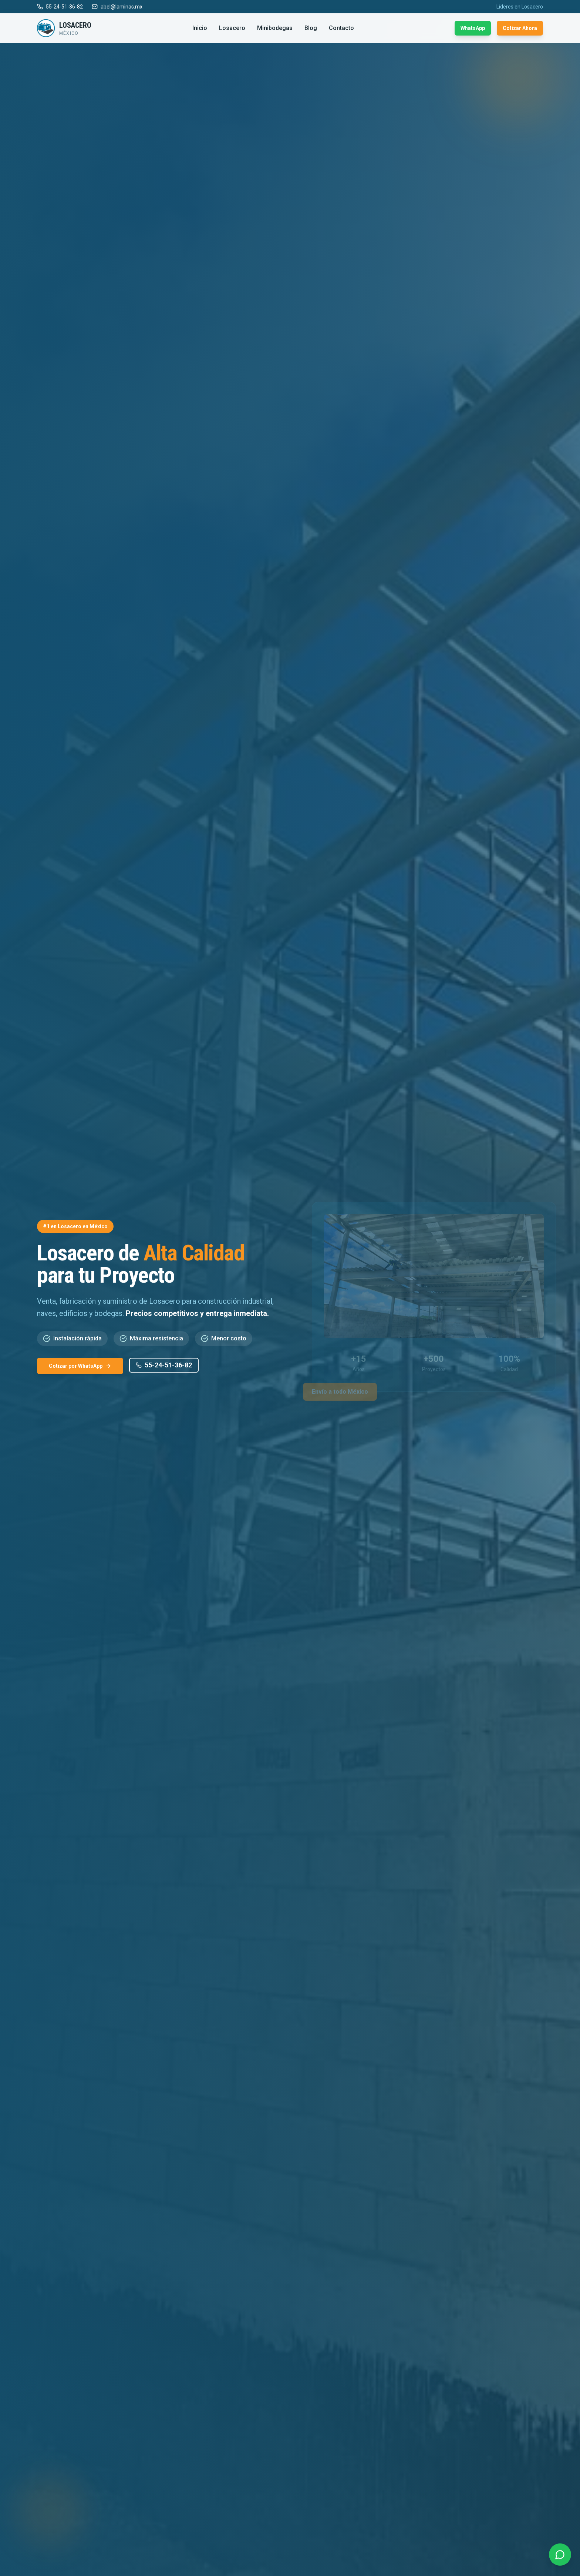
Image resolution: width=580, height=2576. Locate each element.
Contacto (341, 27)
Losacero (232, 27)
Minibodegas (275, 27)
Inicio (199, 27)
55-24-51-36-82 (60, 7)
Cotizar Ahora (520, 28)
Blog (310, 27)
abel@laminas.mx (117, 7)
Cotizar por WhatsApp (80, 1366)
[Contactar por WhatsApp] (560, 2553)
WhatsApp (473, 28)
